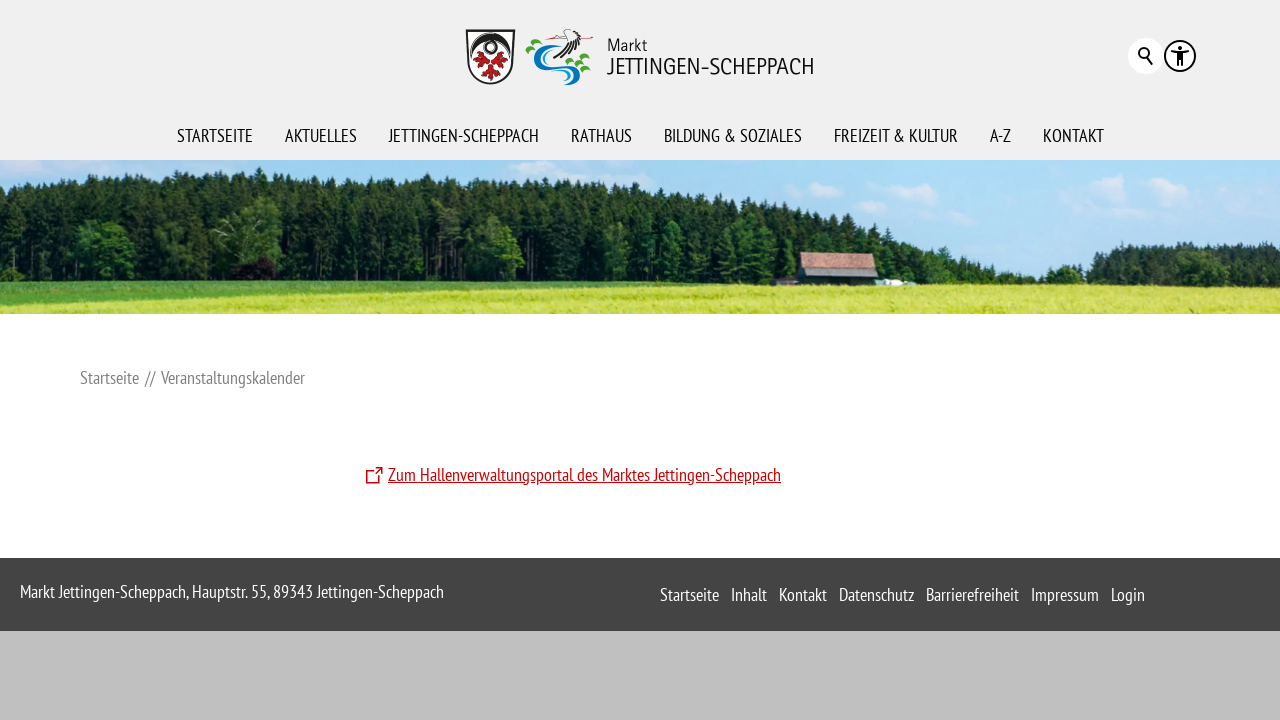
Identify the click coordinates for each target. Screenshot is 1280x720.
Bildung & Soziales (733, 135)
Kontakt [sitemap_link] (803, 594)
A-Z (1000, 135)
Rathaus (601, 135)
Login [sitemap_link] (1128, 594)
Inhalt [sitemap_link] (749, 594)
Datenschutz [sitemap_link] (876, 594)
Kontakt (1073, 135)
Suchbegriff (1146, 56)
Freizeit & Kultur (896, 135)
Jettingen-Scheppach (464, 135)
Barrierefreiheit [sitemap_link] (972, 594)
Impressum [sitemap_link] (1065, 594)
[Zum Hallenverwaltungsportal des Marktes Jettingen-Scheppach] (570, 476)
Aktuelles (321, 135)
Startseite (215, 135)
